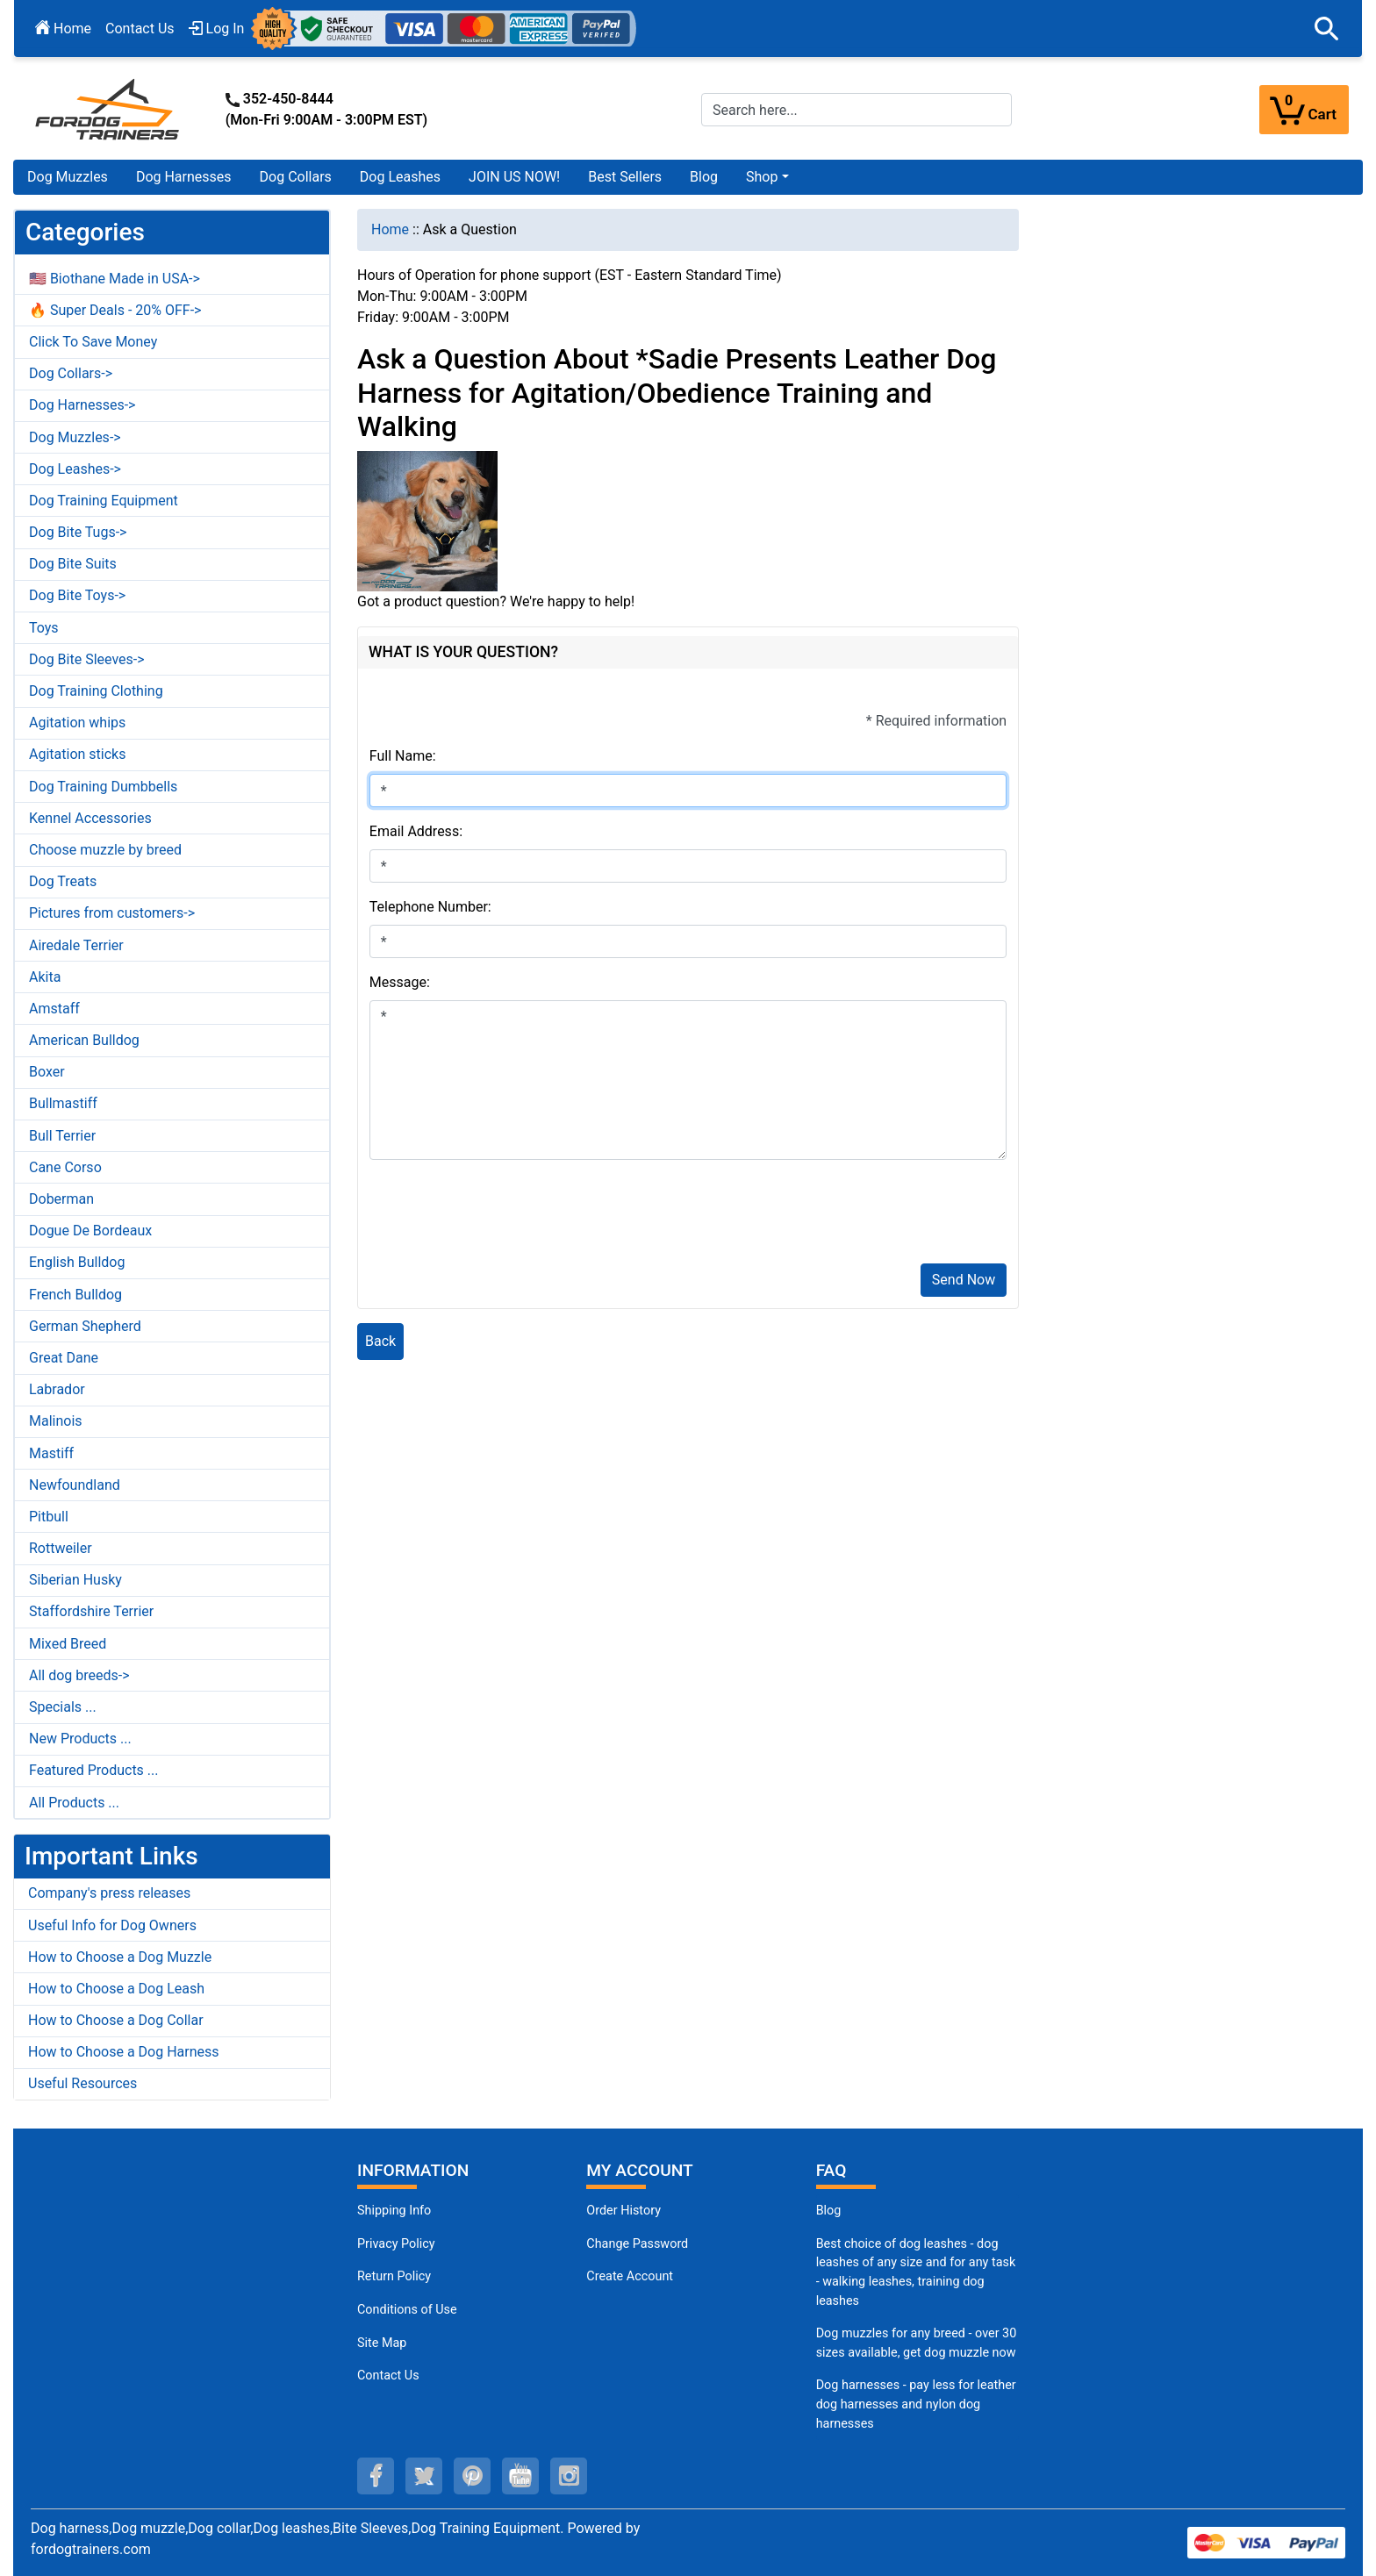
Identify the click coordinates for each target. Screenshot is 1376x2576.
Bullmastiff (63, 1103)
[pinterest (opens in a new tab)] (472, 2476)
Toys (44, 627)
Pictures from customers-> (112, 913)
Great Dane (63, 1357)
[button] (1327, 29)
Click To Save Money (93, 341)
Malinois (55, 1421)
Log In (217, 28)
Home (63, 28)
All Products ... (74, 1802)
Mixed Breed (67, 1643)
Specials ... (63, 1707)
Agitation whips (77, 722)
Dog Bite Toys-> (77, 595)
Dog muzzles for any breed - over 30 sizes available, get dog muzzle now (916, 2343)
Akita (45, 977)
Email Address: (415, 831)
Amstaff (54, 1008)
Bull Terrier (62, 1135)
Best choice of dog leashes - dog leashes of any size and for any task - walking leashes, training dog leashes (916, 2272)
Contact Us (140, 28)
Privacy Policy (396, 2243)
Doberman (61, 1199)
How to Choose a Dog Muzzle (119, 1957)
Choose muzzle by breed (105, 849)
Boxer (47, 1071)
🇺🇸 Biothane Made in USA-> (114, 278)
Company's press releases (109, 1893)
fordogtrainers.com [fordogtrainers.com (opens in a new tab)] (91, 2549)
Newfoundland (74, 1485)
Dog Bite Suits (73, 563)
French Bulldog (75, 1294)
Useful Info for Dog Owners (112, 1925)
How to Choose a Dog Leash (116, 1988)
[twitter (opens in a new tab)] (423, 2476)
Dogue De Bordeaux (90, 1230)
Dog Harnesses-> (82, 405)
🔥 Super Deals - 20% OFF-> (115, 310)
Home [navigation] (390, 229)
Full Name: (402, 756)
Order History (623, 2210)
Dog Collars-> (70, 373)
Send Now (963, 1279)
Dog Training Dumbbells (103, 786)
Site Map (381, 2343)
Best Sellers (625, 176)
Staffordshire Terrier (91, 1611)
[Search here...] (856, 109)
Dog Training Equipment (103, 500)
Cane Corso (65, 1167)
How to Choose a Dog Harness (123, 2051)
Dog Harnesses (184, 176)
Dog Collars (296, 176)
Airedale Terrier (76, 945)
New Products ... (80, 1738)
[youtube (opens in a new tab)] (520, 2476)
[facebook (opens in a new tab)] (375, 2476)
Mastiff (51, 1453)
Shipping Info (394, 2210)
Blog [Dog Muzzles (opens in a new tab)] (829, 2210)
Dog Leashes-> (75, 469)
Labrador (57, 1389)
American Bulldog (84, 1040)
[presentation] (502, 1215)
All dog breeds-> (79, 1675)
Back (380, 1341)
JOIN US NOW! (514, 176)
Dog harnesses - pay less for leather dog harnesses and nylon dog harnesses (916, 2404)
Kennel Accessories (90, 818)
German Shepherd (85, 1326)
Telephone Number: (430, 906)
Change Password (637, 2243)
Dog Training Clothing (96, 691)
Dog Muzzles (67, 176)
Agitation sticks (77, 754)
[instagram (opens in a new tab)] (568, 2476)
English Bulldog (77, 1262)
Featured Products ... (94, 1770)
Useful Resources (82, 2083)
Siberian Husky (75, 1579)
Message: (399, 982)
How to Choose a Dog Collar (116, 2020)
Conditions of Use (407, 2309)
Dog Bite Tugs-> (77, 532)
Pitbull (48, 1516)
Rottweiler (60, 1548)
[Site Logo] (108, 108)
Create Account (629, 2276)
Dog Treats (63, 881)
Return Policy (394, 2276)
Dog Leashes (400, 176)
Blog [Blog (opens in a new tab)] (704, 176)
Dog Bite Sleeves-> (87, 659)
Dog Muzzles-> (75, 437)
